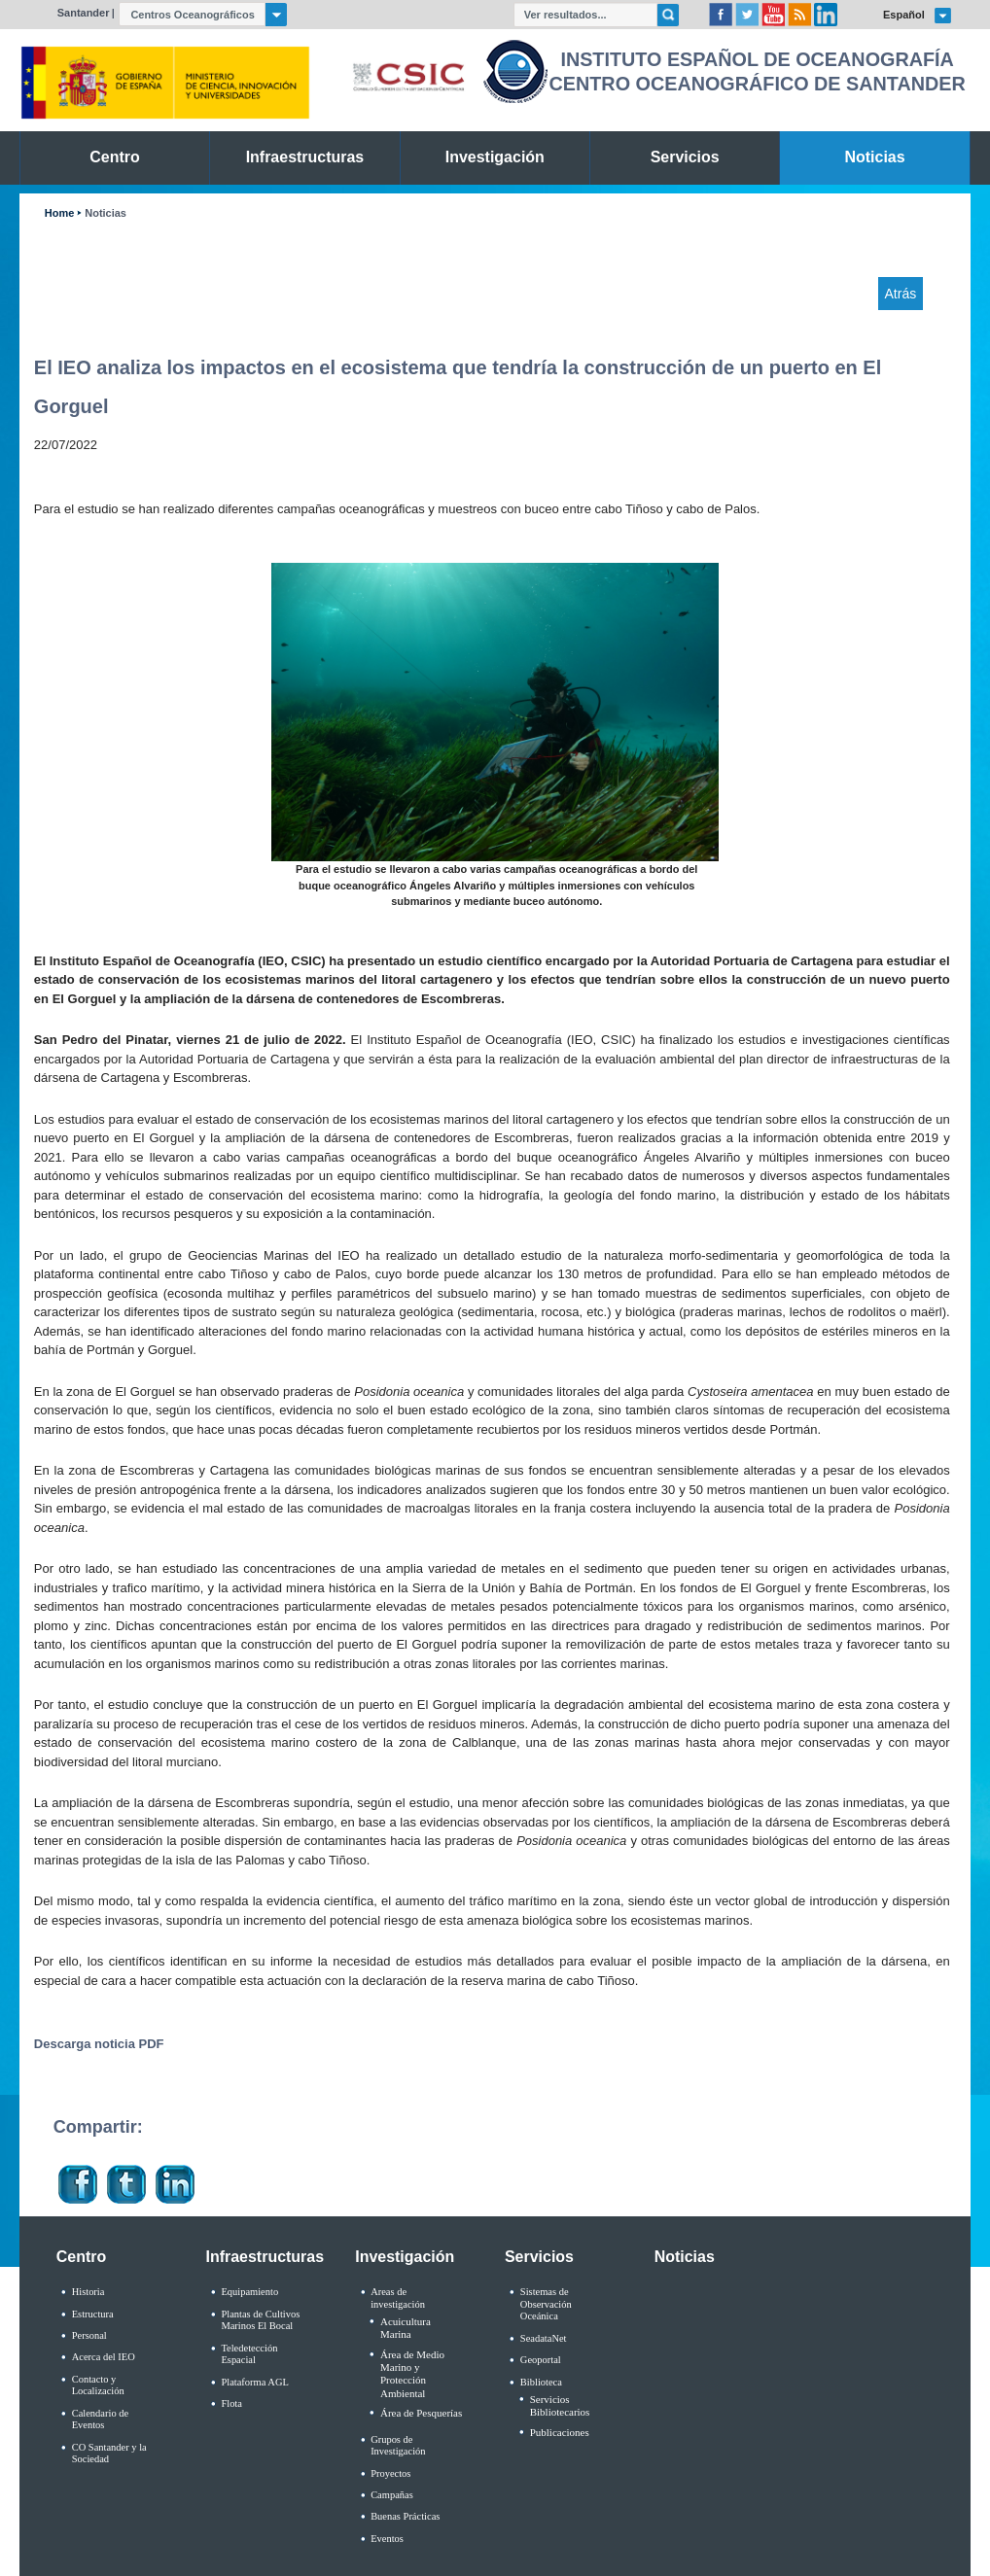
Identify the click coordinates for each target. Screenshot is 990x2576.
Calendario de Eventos (100, 2419)
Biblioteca (541, 2382)
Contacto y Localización (98, 2385)
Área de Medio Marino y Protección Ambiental (412, 2374)
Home (59, 213)
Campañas (392, 2494)
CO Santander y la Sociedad (109, 2453)
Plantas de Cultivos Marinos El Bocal (260, 2320)
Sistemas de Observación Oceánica (546, 2303)
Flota (231, 2403)
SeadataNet (543, 2338)
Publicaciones (559, 2432)
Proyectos (390, 2473)
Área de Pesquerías (421, 2413)
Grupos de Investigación (398, 2445)
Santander (83, 12)
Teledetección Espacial (249, 2354)
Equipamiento (249, 2291)
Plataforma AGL (254, 2382)
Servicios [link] (685, 157)
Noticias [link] (875, 157)
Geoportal (540, 2359)
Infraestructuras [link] (305, 157)
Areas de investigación (398, 2298)
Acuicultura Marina (405, 2327)
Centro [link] (114, 157)
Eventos (387, 2538)
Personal (89, 2335)
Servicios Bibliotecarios (560, 2405)
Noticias (105, 213)
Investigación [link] (495, 157)
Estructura (93, 2314)
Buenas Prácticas (405, 2516)
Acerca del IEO (103, 2356)
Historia (88, 2291)
